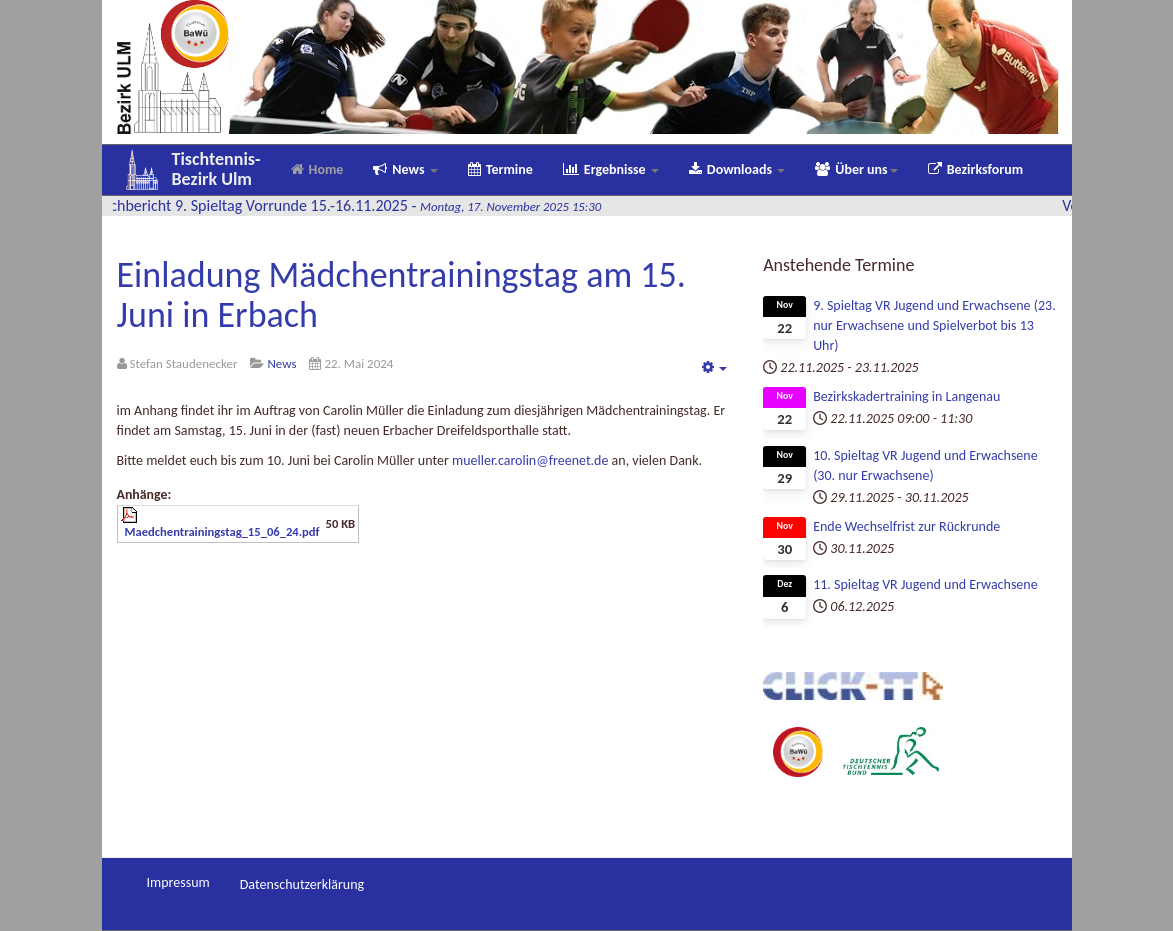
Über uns (856, 169)
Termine (500, 169)
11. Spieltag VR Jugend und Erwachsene (925, 584)
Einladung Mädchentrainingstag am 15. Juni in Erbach (401, 295)
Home (317, 169)
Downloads (737, 169)
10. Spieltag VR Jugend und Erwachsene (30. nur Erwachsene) (925, 465)
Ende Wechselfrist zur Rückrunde (906, 526)
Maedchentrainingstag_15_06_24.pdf (222, 531)
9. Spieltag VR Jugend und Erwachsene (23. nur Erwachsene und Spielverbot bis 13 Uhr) (934, 325)
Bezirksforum (975, 169)
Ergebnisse (611, 169)
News (405, 169)
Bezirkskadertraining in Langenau (906, 396)
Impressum (178, 882)
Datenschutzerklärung (302, 884)
